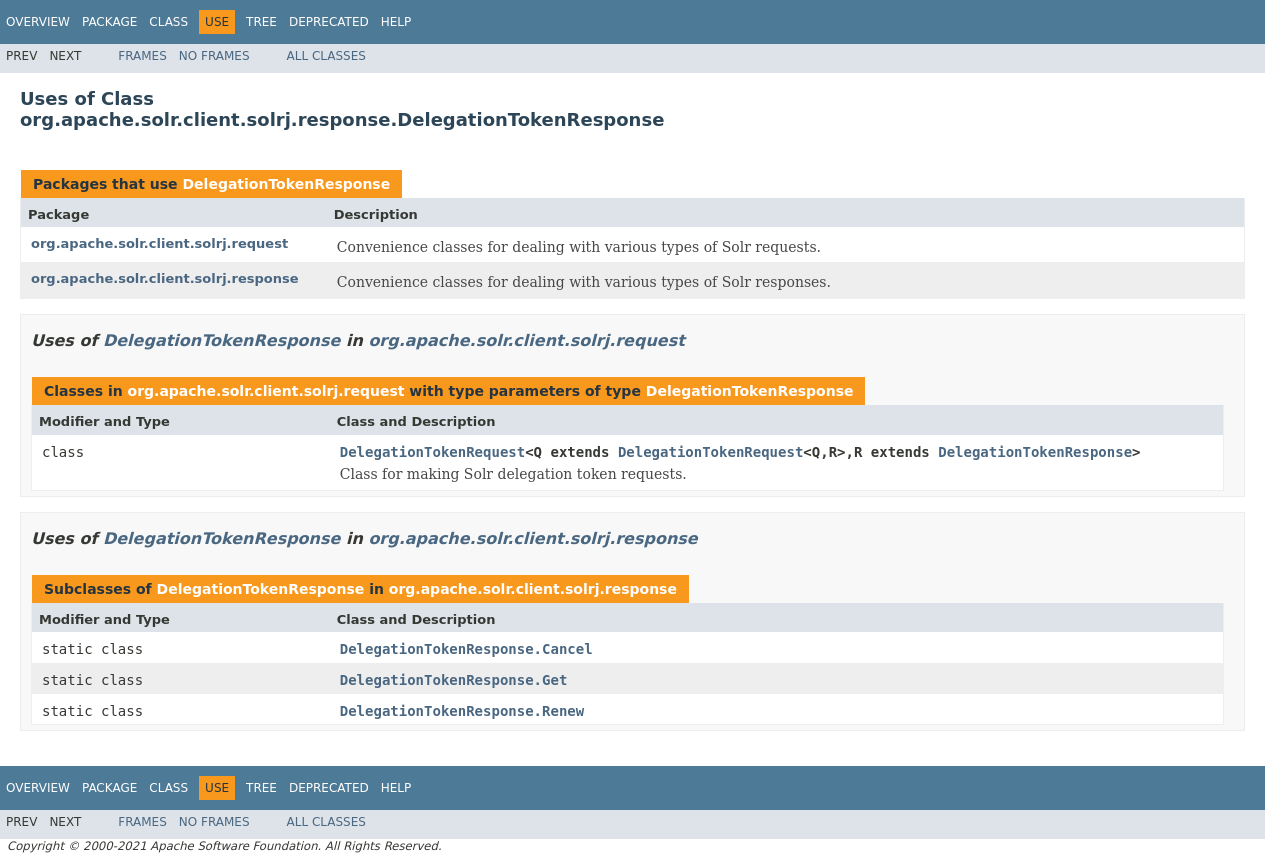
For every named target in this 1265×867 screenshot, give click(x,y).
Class (168, 22)
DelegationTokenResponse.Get (454, 680)
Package (109, 22)
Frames (142, 56)
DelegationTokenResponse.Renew (462, 711)
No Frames (214, 56)
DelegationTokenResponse (286, 184)
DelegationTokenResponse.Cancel (466, 649)
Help (396, 22)
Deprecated (329, 22)
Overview (38, 22)
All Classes (326, 56)
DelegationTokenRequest (432, 452)
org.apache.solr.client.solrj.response (165, 278)
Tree (261, 22)
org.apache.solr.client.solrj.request (159, 243)
